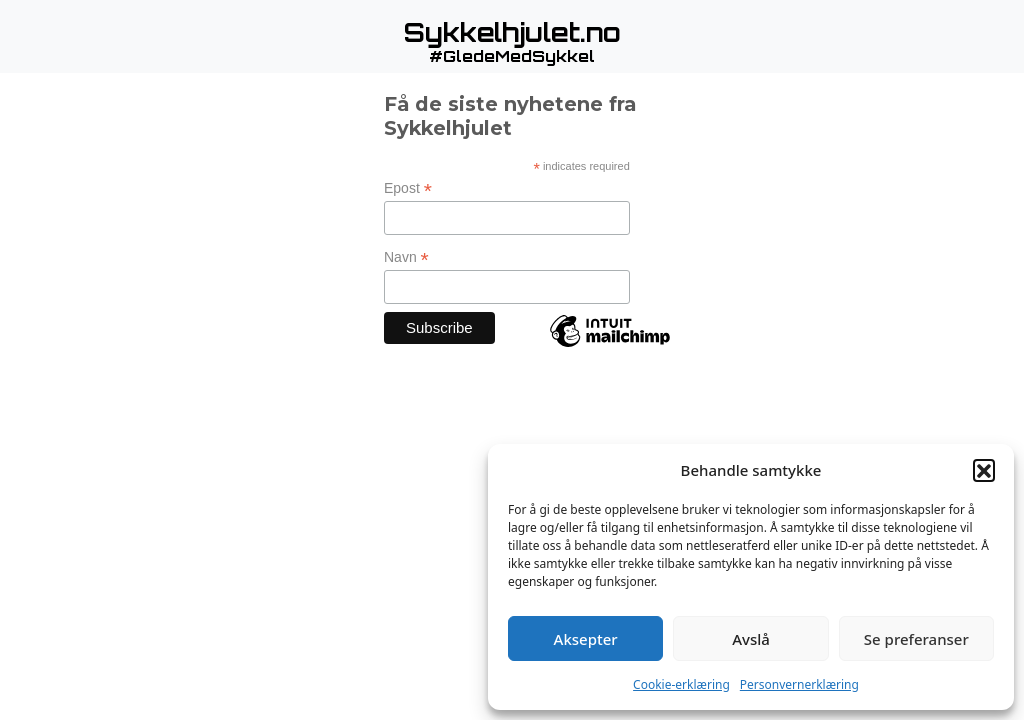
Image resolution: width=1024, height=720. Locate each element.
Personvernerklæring (799, 684)
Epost (408, 188)
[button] (984, 470)
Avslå (751, 639)
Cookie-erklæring (681, 684)
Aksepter (586, 639)
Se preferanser (916, 639)
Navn (406, 257)
